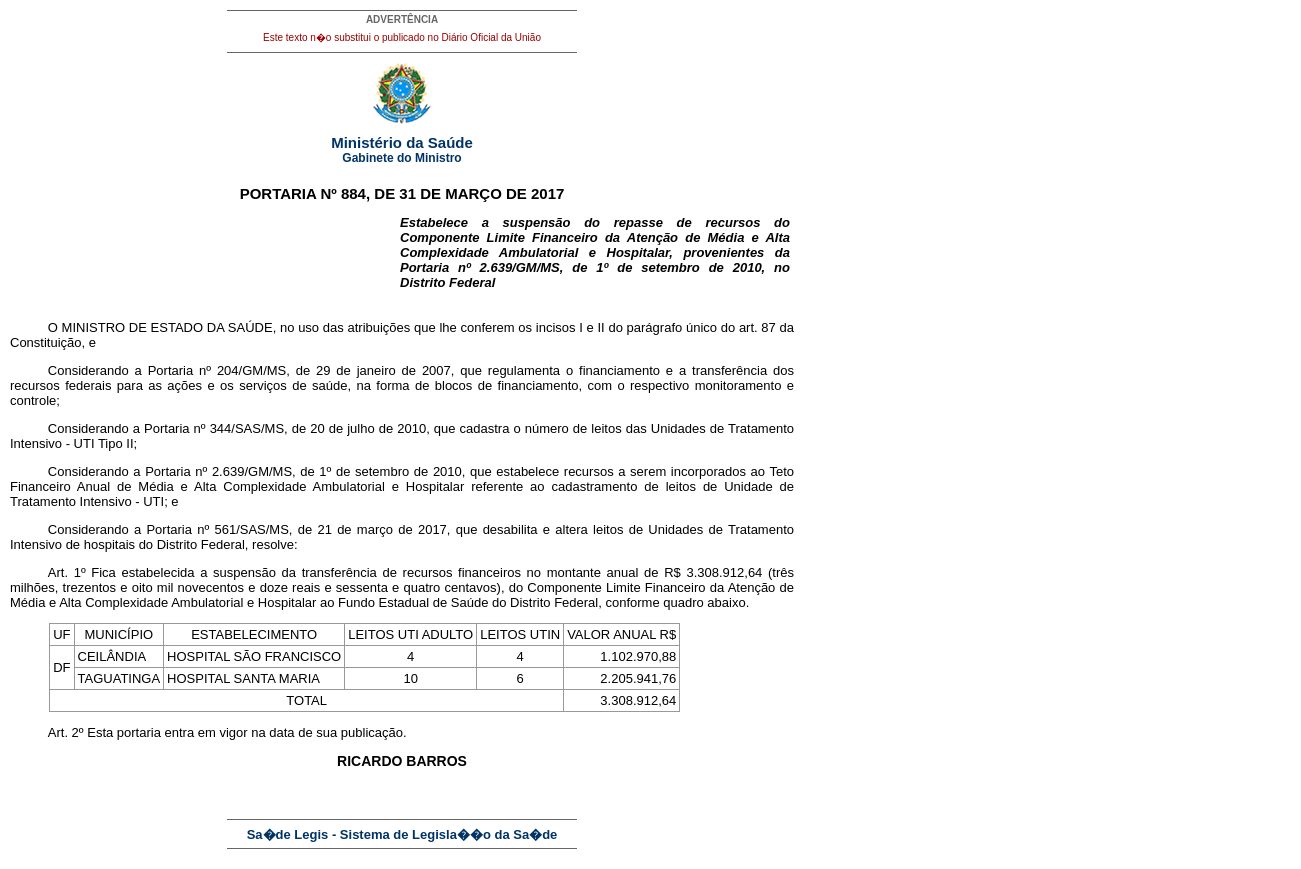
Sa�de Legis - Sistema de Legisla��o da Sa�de (402, 834)
